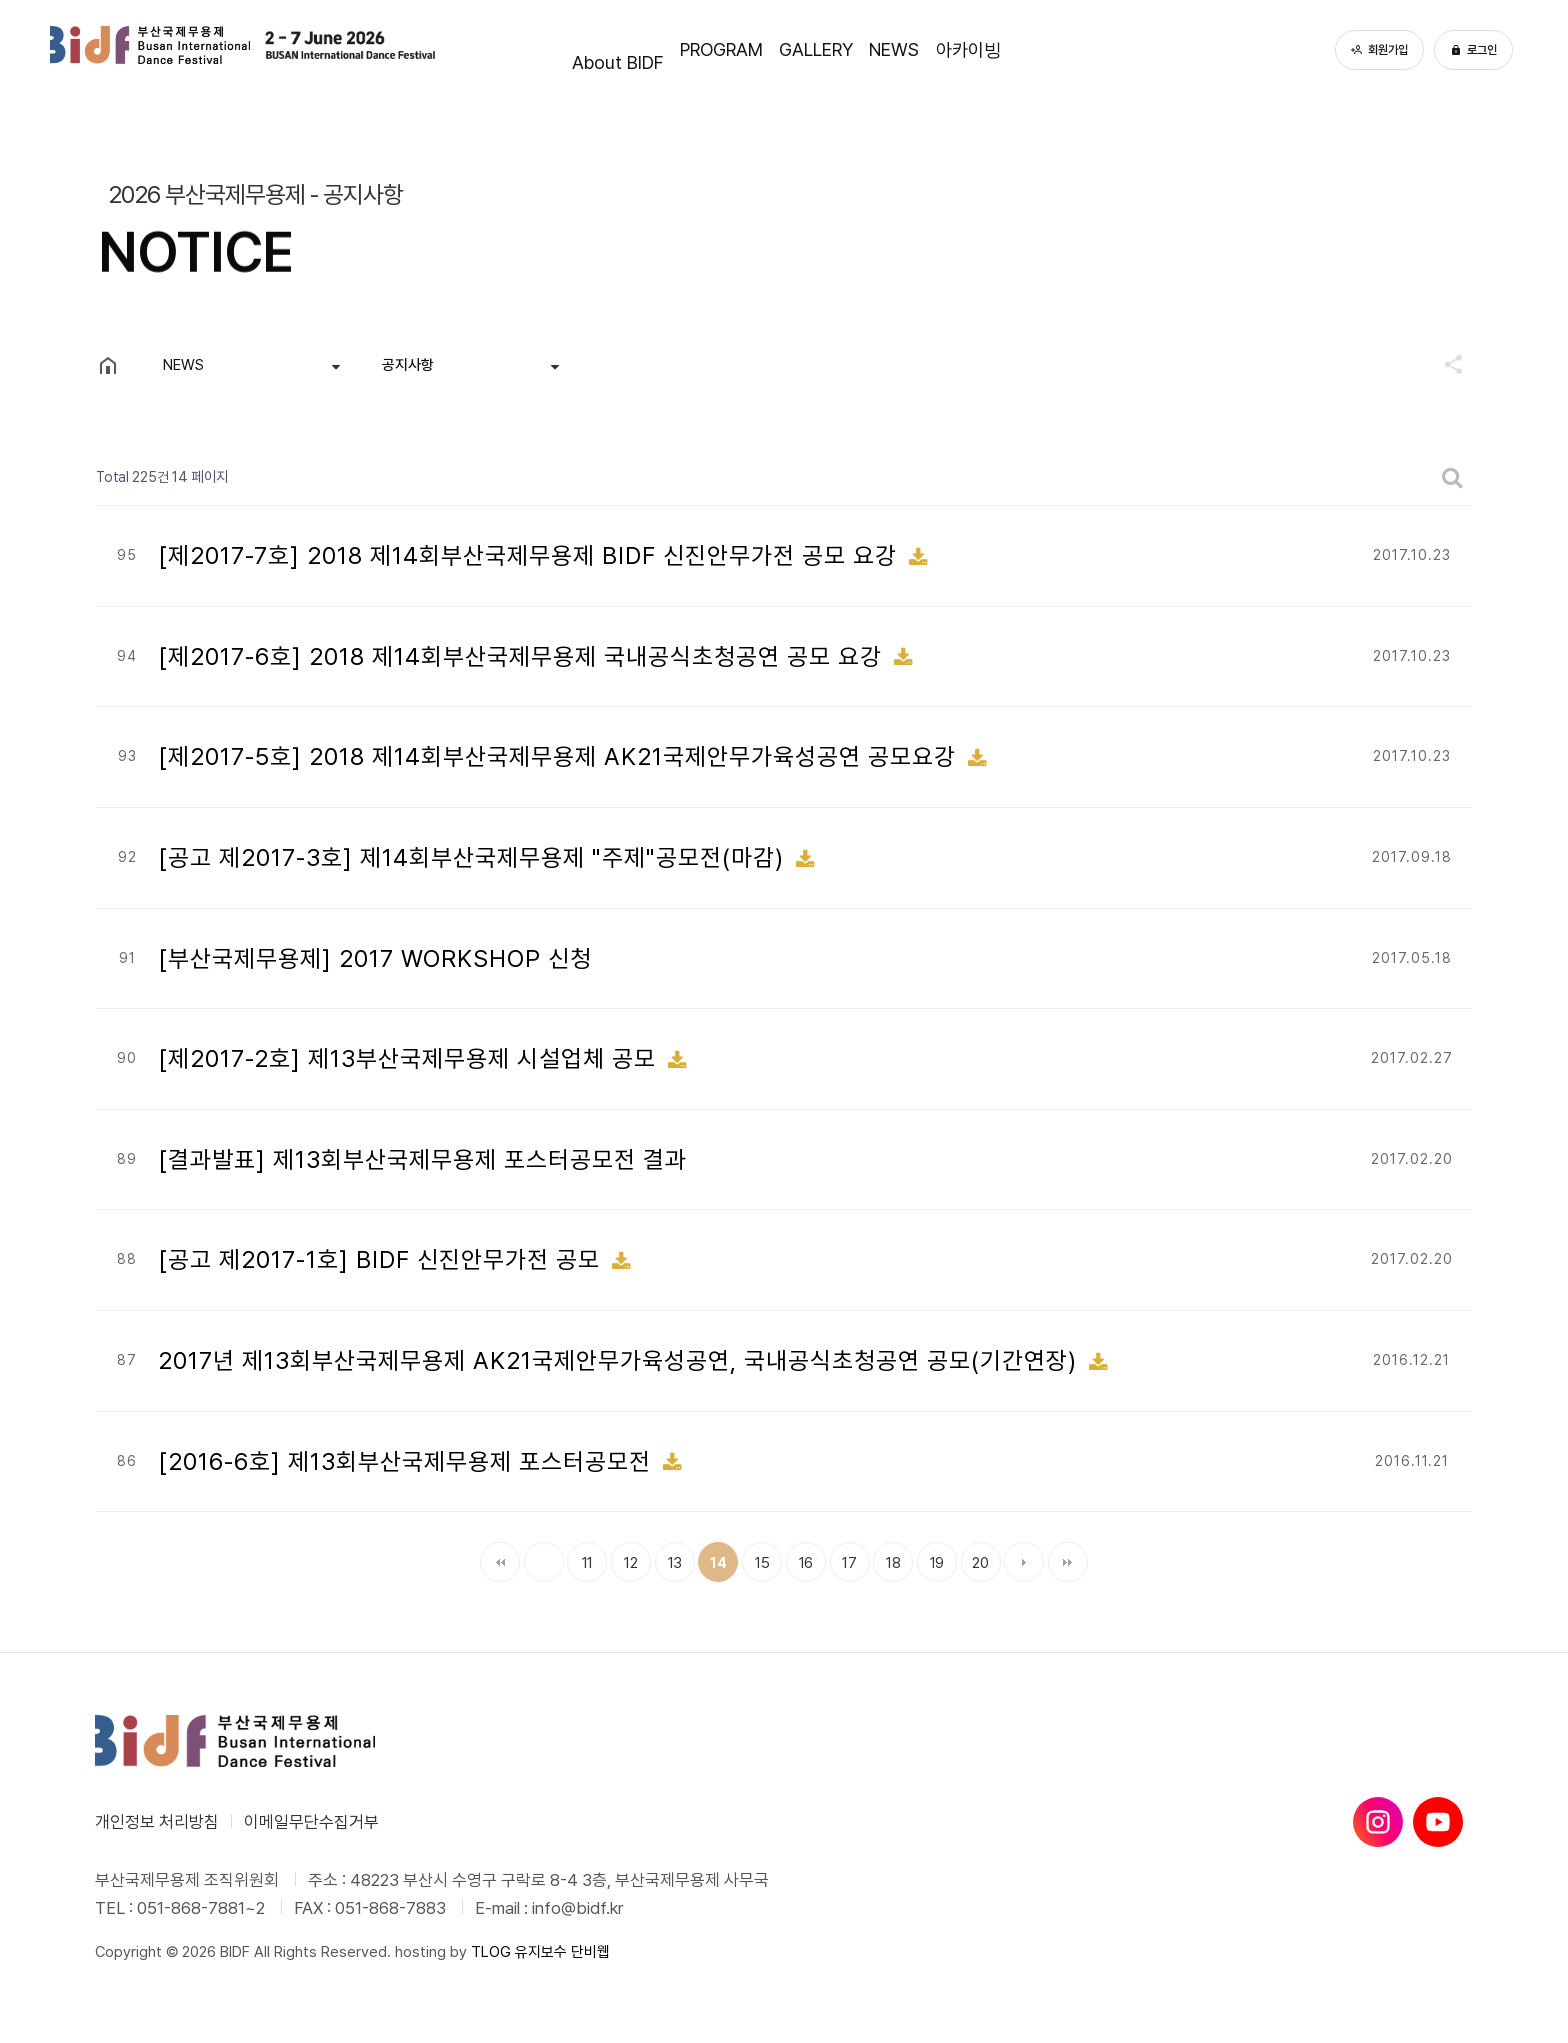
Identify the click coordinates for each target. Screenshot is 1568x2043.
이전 (544, 1562)
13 (668, 1557)
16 (799, 1557)
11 (580, 1557)
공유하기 (1444, 364)
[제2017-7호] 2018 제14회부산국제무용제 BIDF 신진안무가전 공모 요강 (531, 555)
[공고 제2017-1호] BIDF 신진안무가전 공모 (382, 1259)
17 (843, 1557)
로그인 (1473, 50)
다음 (1024, 1562)
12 (624, 1557)
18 (886, 1557)
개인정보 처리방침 (157, 1822)
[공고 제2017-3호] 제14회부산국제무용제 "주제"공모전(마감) (474, 857)
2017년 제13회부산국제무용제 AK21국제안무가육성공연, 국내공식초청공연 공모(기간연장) (621, 1360)
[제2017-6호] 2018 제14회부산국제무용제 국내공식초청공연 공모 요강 (523, 656)
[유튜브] (1438, 1822)
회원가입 (1379, 50)
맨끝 (1068, 1562)
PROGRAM (661, 49)
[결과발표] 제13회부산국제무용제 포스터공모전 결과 (422, 1159)
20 (975, 1557)
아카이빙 (1084, 49)
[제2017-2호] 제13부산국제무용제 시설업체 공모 (410, 1058)
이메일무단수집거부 (311, 1822)
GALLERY (817, 49)
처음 (500, 1562)
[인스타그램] (1378, 1822)
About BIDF (498, 49)
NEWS (953, 49)
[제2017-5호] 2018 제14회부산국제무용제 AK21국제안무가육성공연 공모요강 (560, 756)
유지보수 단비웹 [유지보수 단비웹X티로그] (562, 1952)
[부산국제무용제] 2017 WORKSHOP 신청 (375, 958)
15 (755, 1557)
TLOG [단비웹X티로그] (491, 1952)
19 (930, 1557)
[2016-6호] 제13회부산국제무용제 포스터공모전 (408, 1461)
